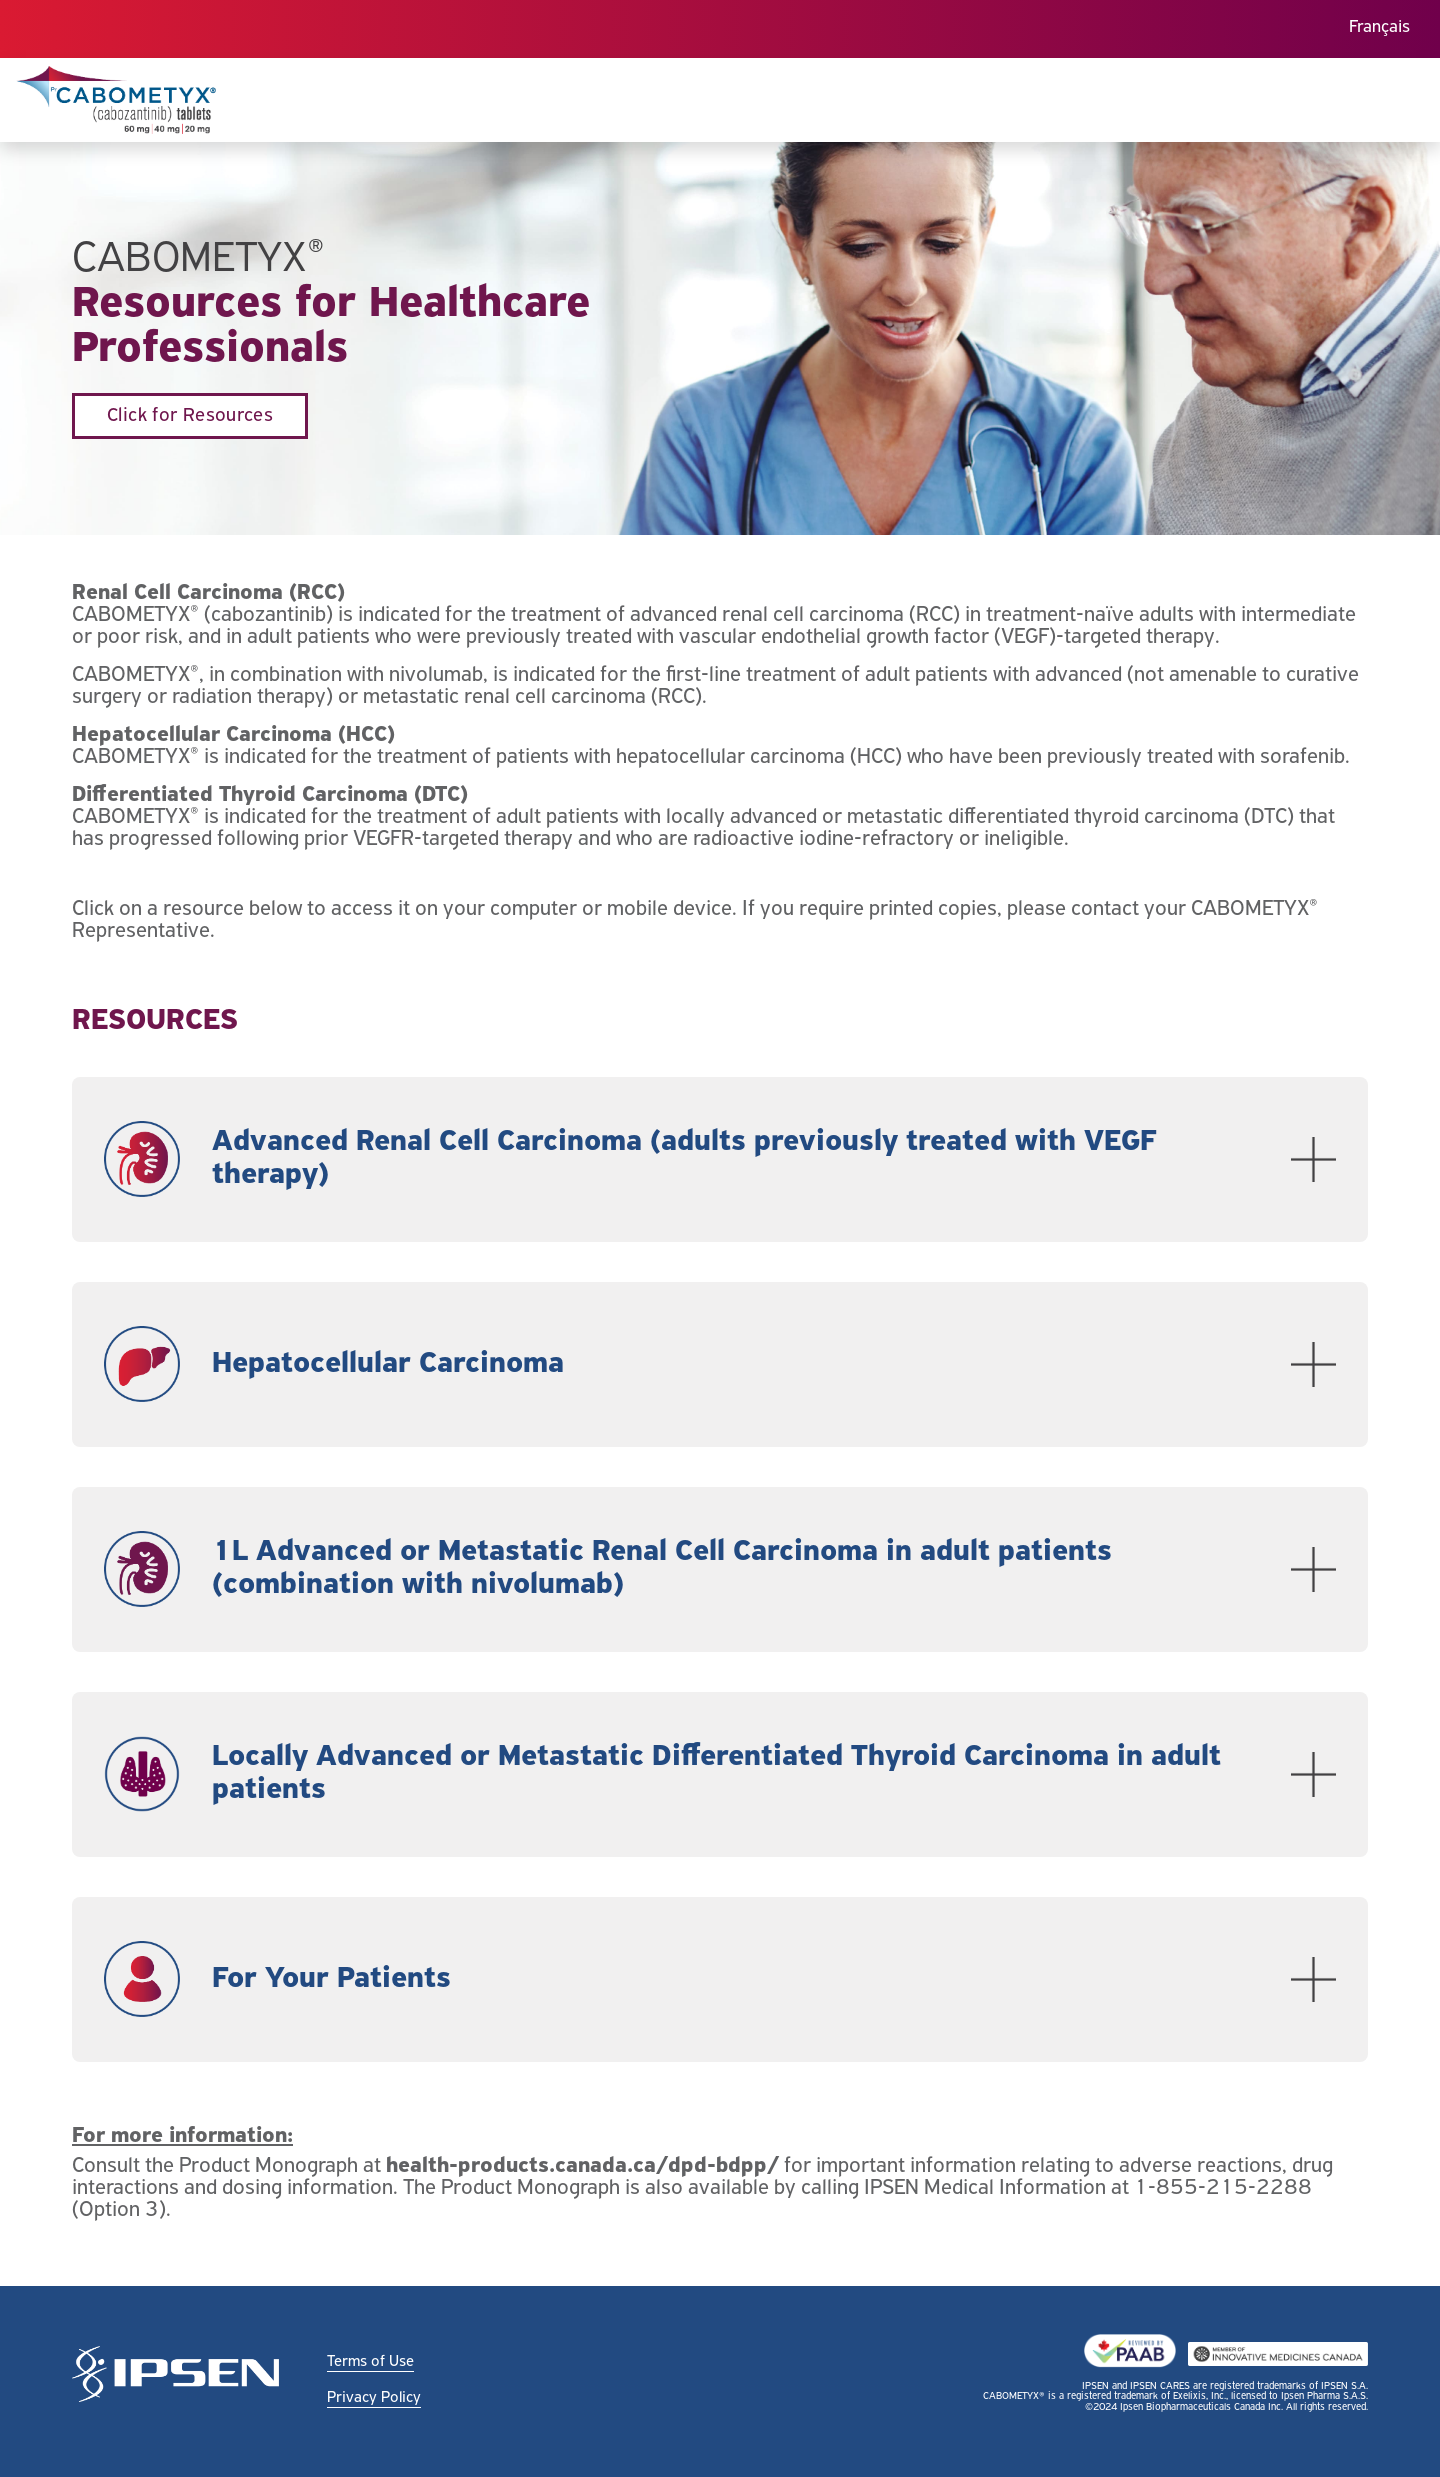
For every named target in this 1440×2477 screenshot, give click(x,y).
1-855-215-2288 (1223, 2188)
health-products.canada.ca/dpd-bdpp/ (582, 2166)
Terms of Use (370, 2362)
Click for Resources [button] (190, 416)
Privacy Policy (374, 2398)
